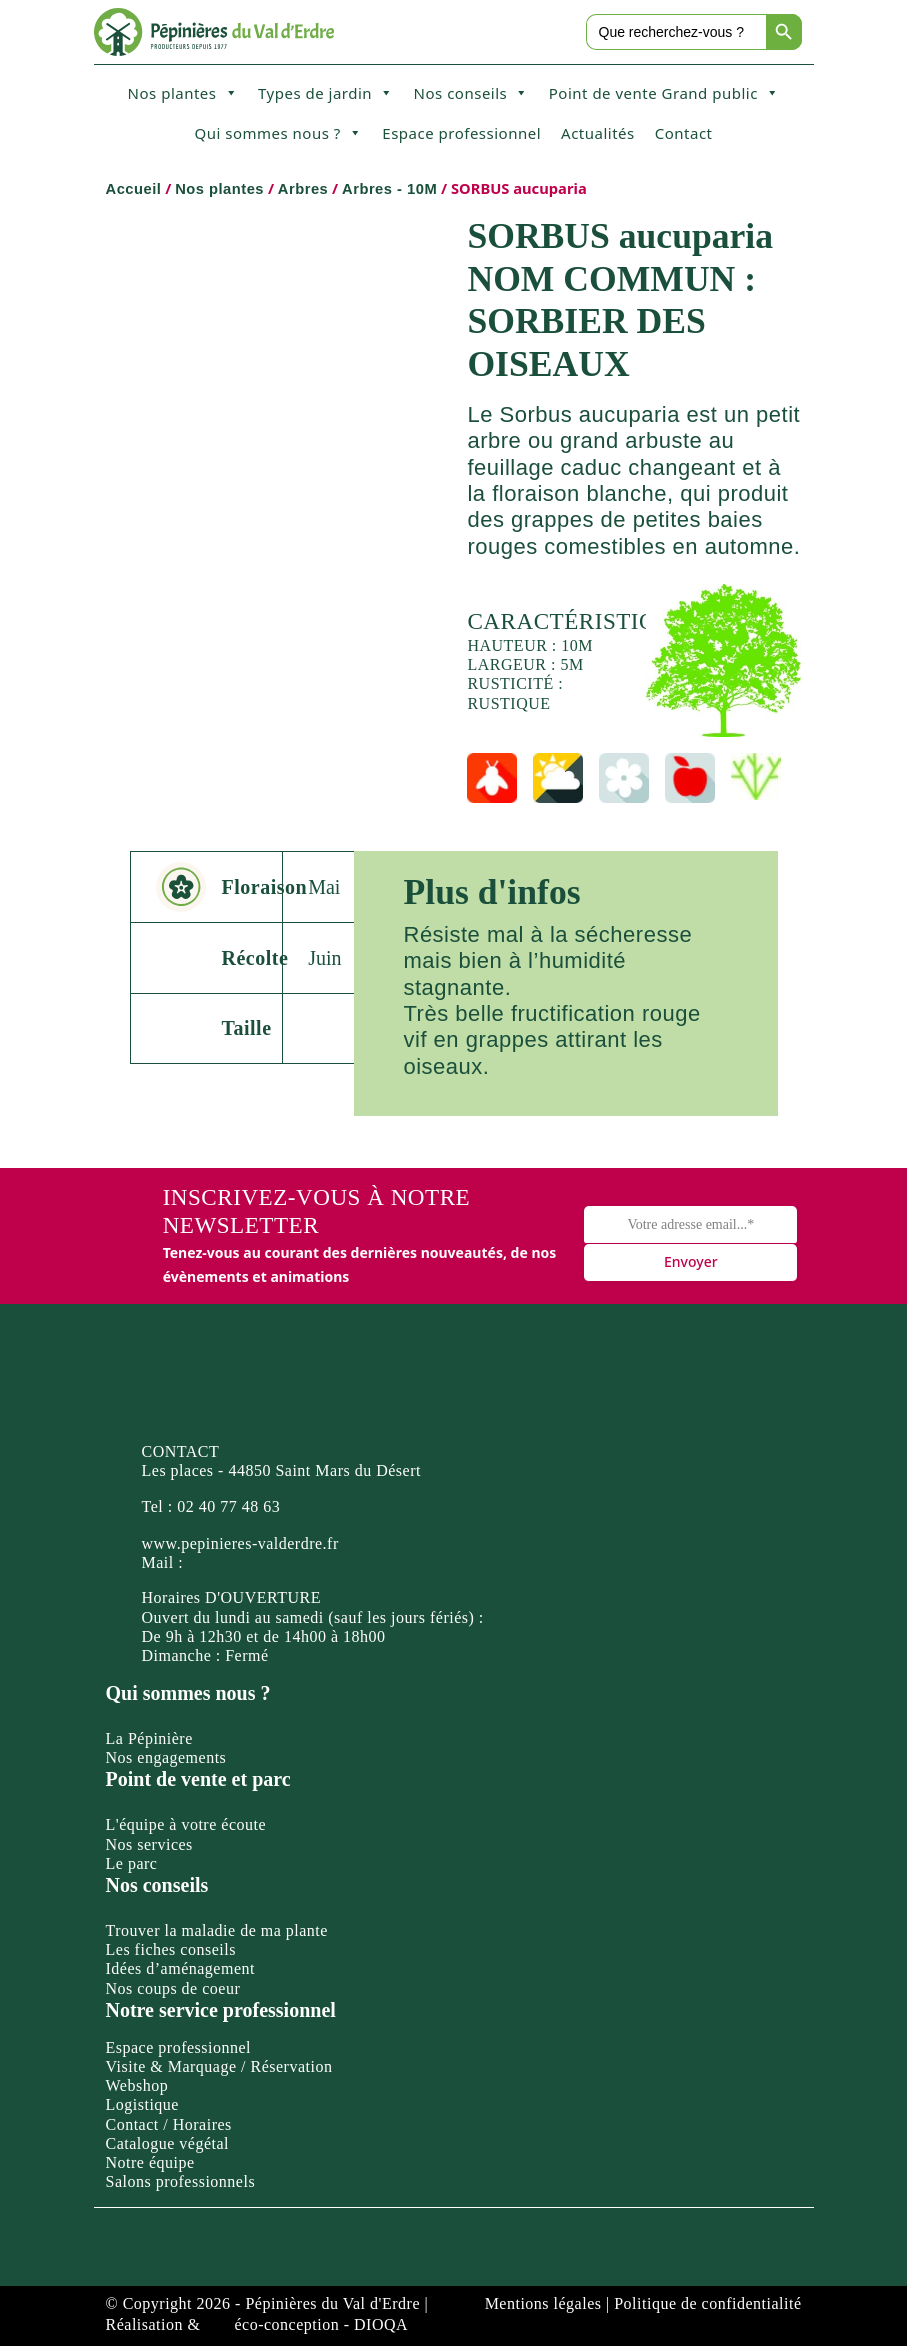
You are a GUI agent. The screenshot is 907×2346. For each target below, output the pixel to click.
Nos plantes (183, 93)
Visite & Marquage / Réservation (219, 2066)
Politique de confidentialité (707, 2303)
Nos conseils (471, 93)
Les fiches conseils (171, 1949)
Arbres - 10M (389, 189)
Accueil (134, 189)
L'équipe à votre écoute (186, 1824)
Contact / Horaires (169, 2124)
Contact (684, 133)
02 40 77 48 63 (228, 1506)
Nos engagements (166, 1757)
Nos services (149, 1844)
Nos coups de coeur (173, 1988)
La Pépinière (149, 1738)
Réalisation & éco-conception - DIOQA (257, 2324)
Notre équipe (150, 2162)
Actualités (598, 133)
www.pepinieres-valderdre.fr (240, 1543)
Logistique (142, 2104)
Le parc (132, 1863)
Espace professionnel (461, 133)
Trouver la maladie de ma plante (217, 1930)
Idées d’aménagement (180, 1968)
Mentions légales (543, 2303)
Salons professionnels (181, 2181)
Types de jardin (326, 93)
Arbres (303, 189)
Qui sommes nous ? (278, 133)
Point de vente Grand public (664, 93)
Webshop (137, 2085)
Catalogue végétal (168, 2143)
